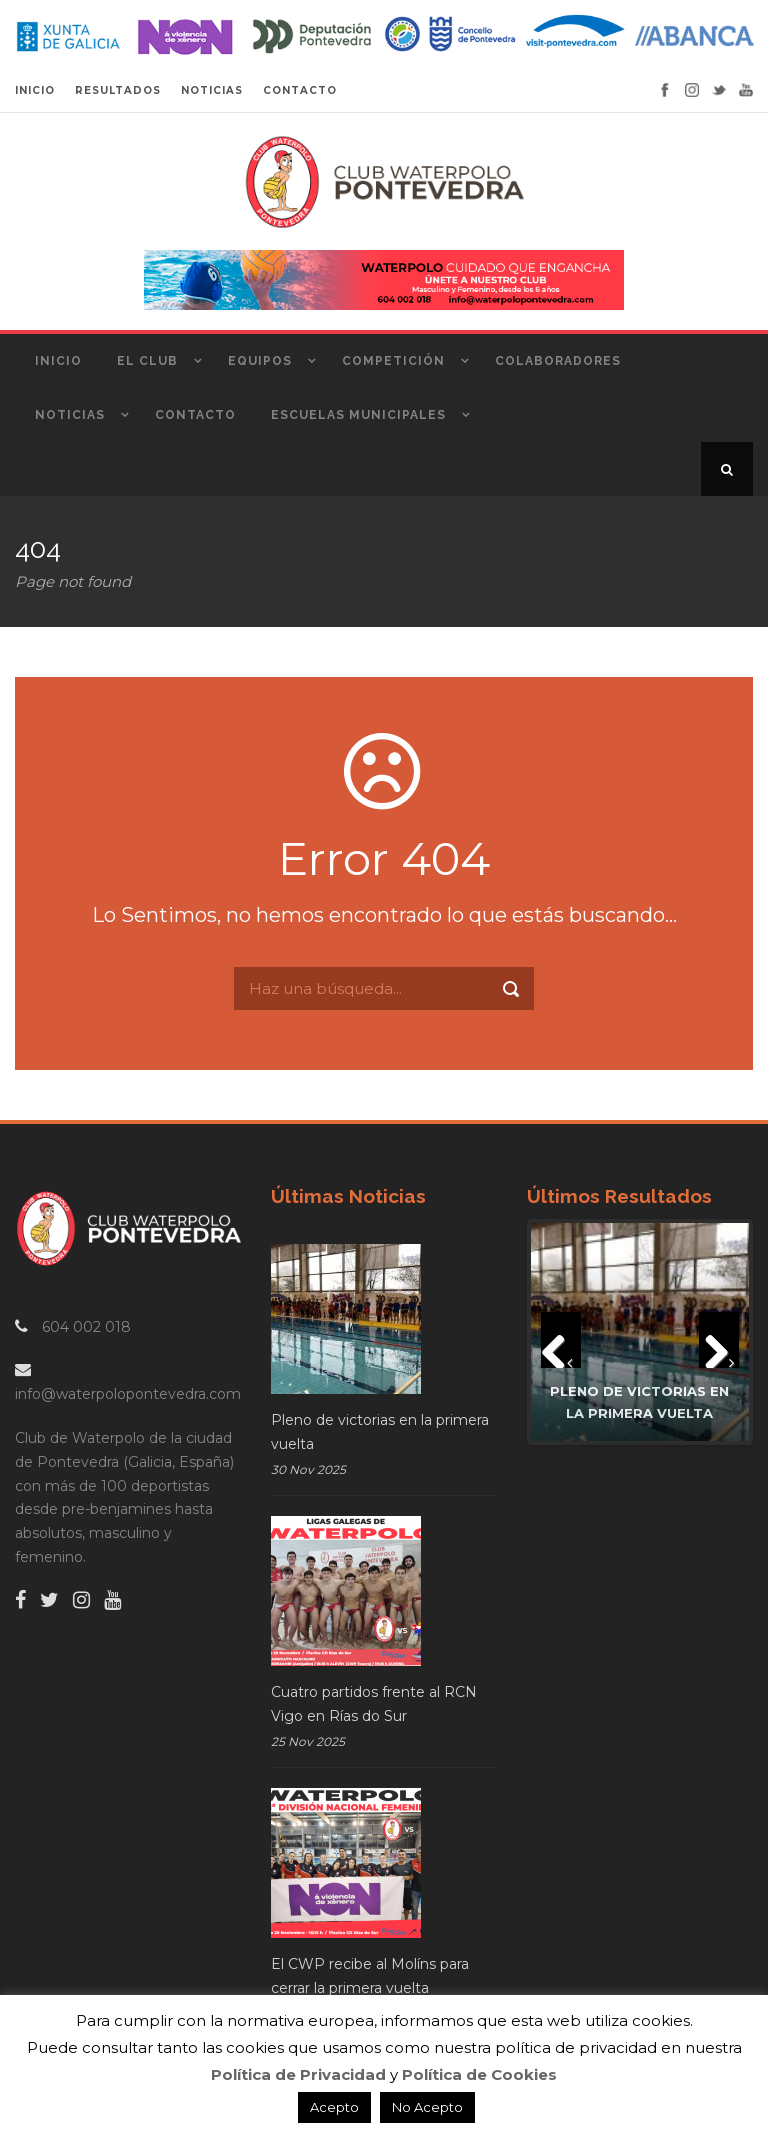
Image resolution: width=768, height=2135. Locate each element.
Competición (393, 361)
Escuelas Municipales (358, 415)
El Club (147, 361)
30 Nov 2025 (308, 1469)
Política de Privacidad (298, 2074)
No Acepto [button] (427, 2107)
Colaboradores (558, 361)
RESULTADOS (118, 90)
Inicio (58, 361)
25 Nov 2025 (308, 1741)
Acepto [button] (334, 2107)
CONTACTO (300, 90)
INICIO (35, 90)
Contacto (195, 415)
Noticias (70, 415)
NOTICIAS (212, 90)
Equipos (260, 361)
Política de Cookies (479, 2074)
